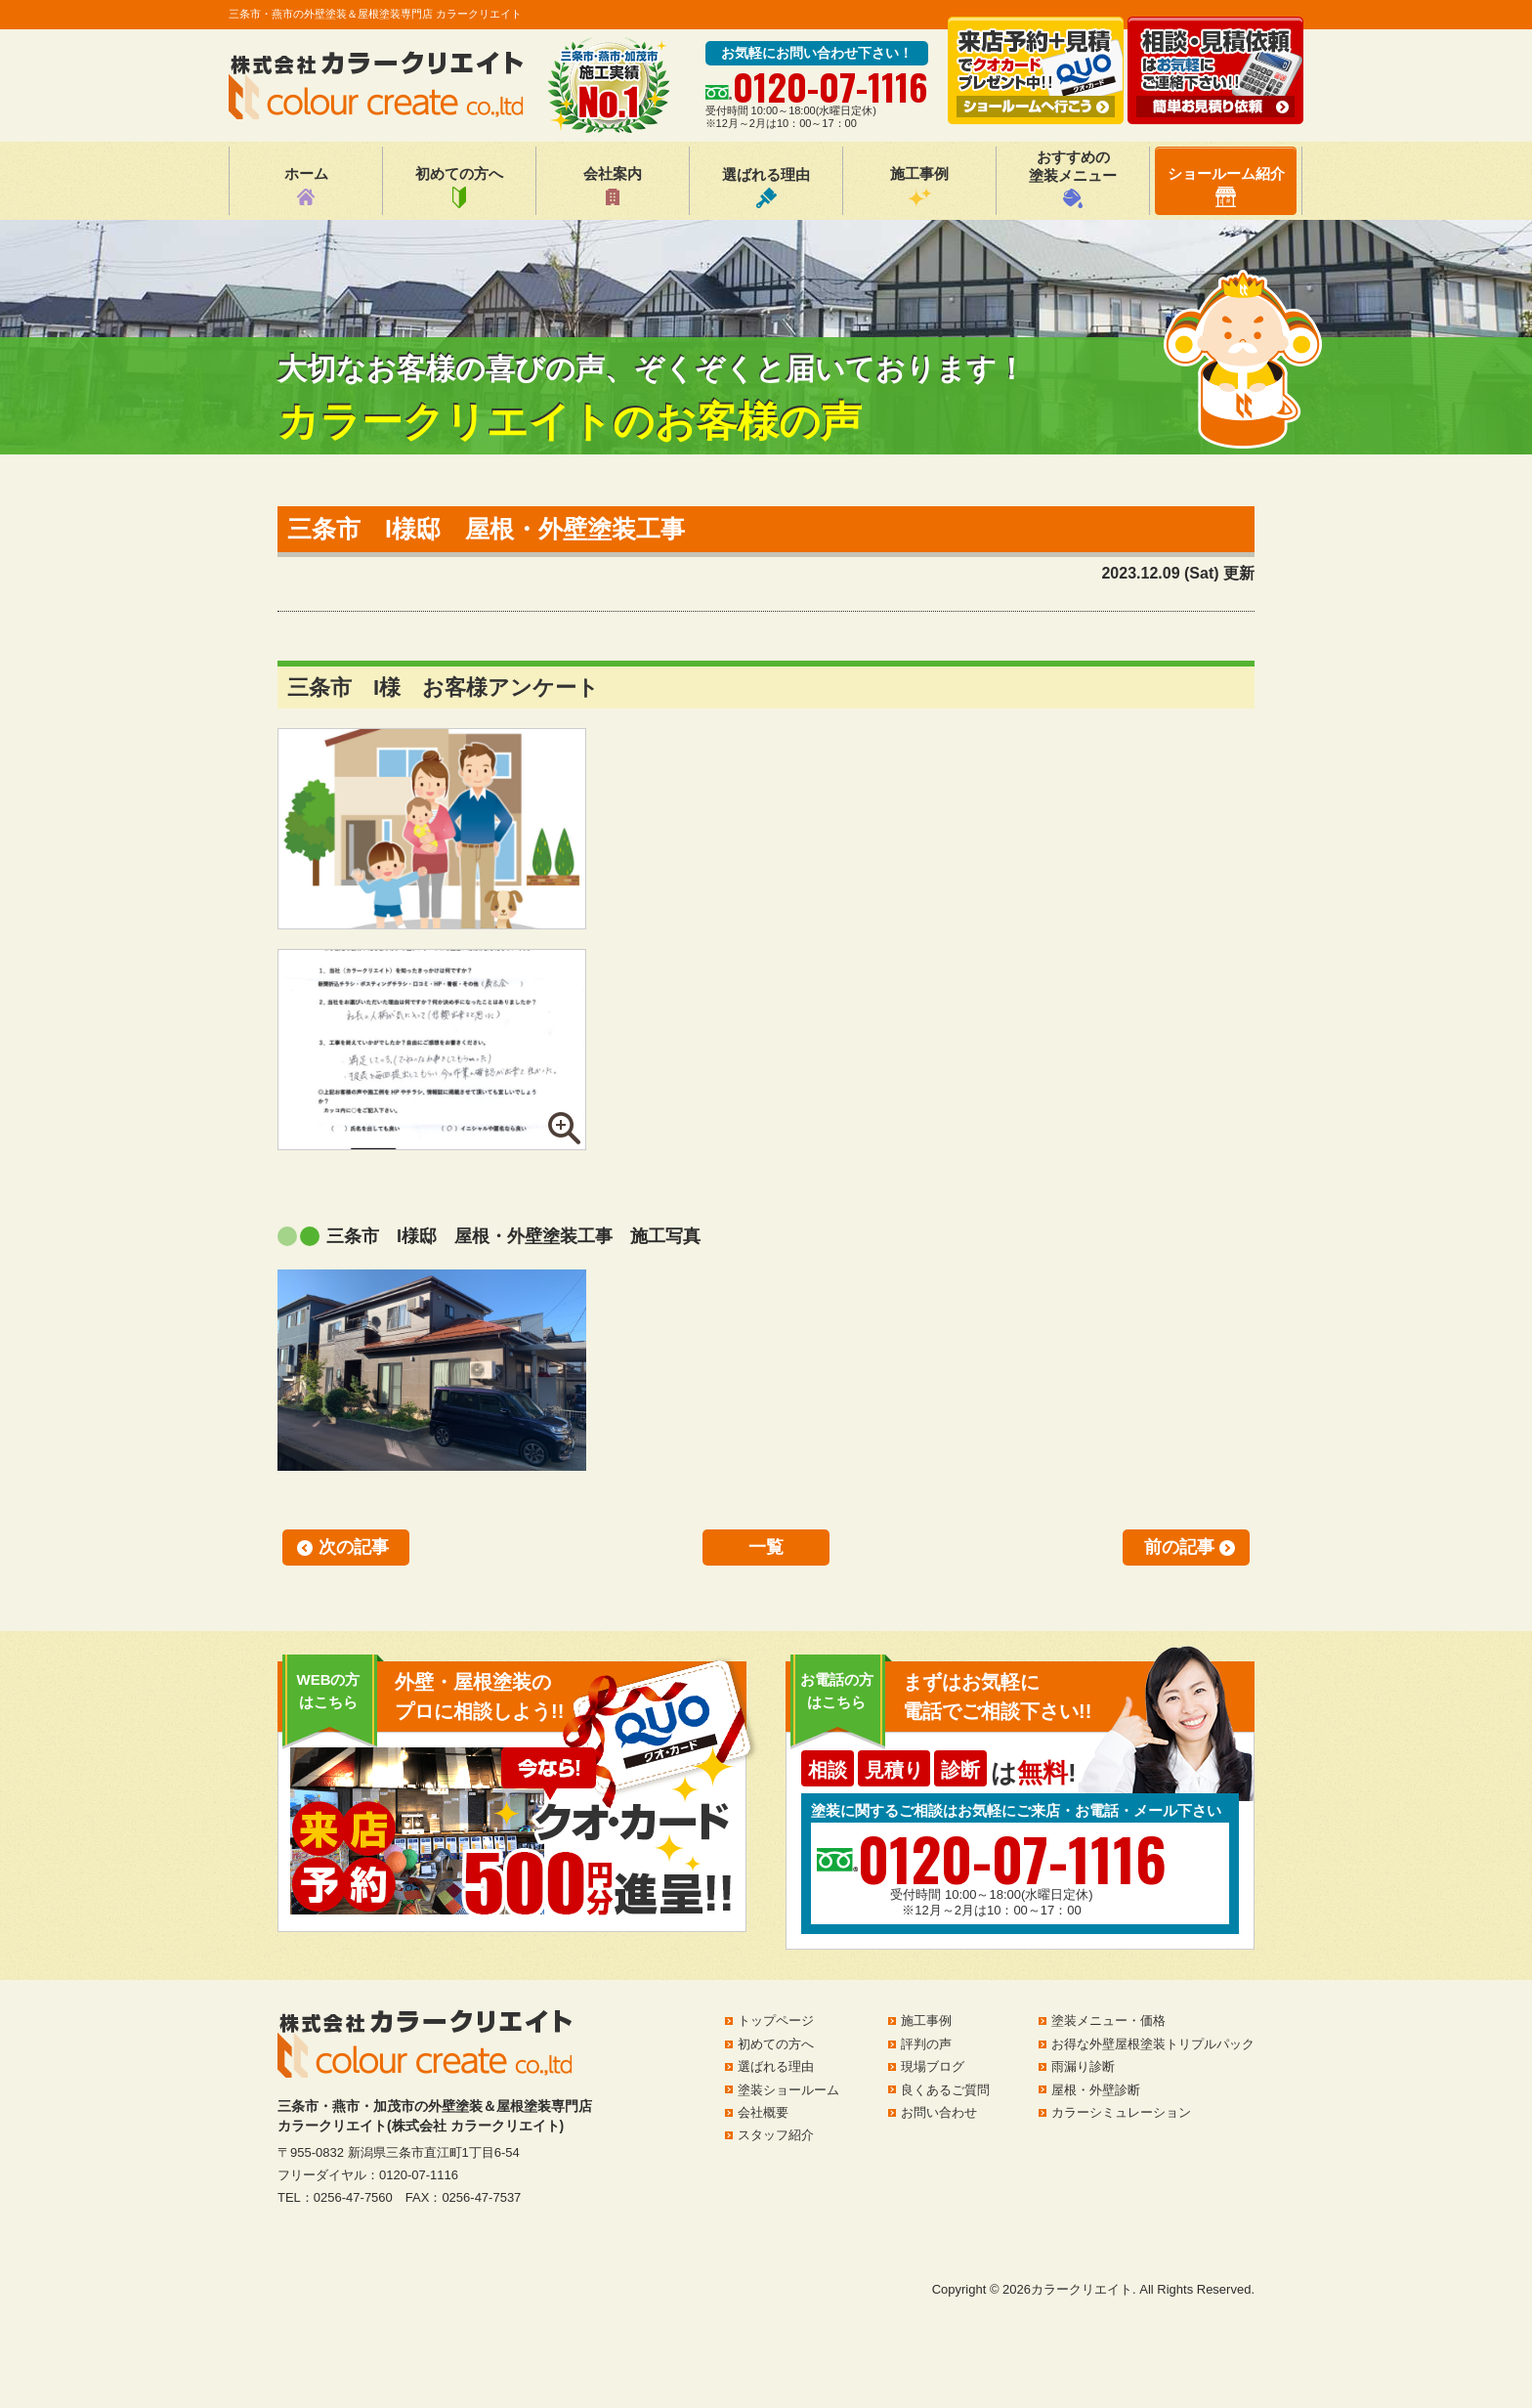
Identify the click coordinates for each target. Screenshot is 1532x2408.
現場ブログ (932, 2066)
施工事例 (919, 186)
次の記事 (354, 1547)
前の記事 (1179, 1547)
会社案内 (612, 186)
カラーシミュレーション (1121, 2112)
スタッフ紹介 (776, 2135)
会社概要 (763, 2112)
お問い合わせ (939, 2112)
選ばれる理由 (766, 187)
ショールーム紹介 (1226, 186)
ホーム (306, 186)
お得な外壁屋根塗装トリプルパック (1153, 2044)
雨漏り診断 (1083, 2066)
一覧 (766, 1547)
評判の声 (926, 2044)
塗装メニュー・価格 (1108, 2020)
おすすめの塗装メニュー (1073, 178)
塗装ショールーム (788, 2090)
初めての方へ (459, 186)
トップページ (776, 2020)
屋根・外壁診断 (1095, 2090)
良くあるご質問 (945, 2090)
